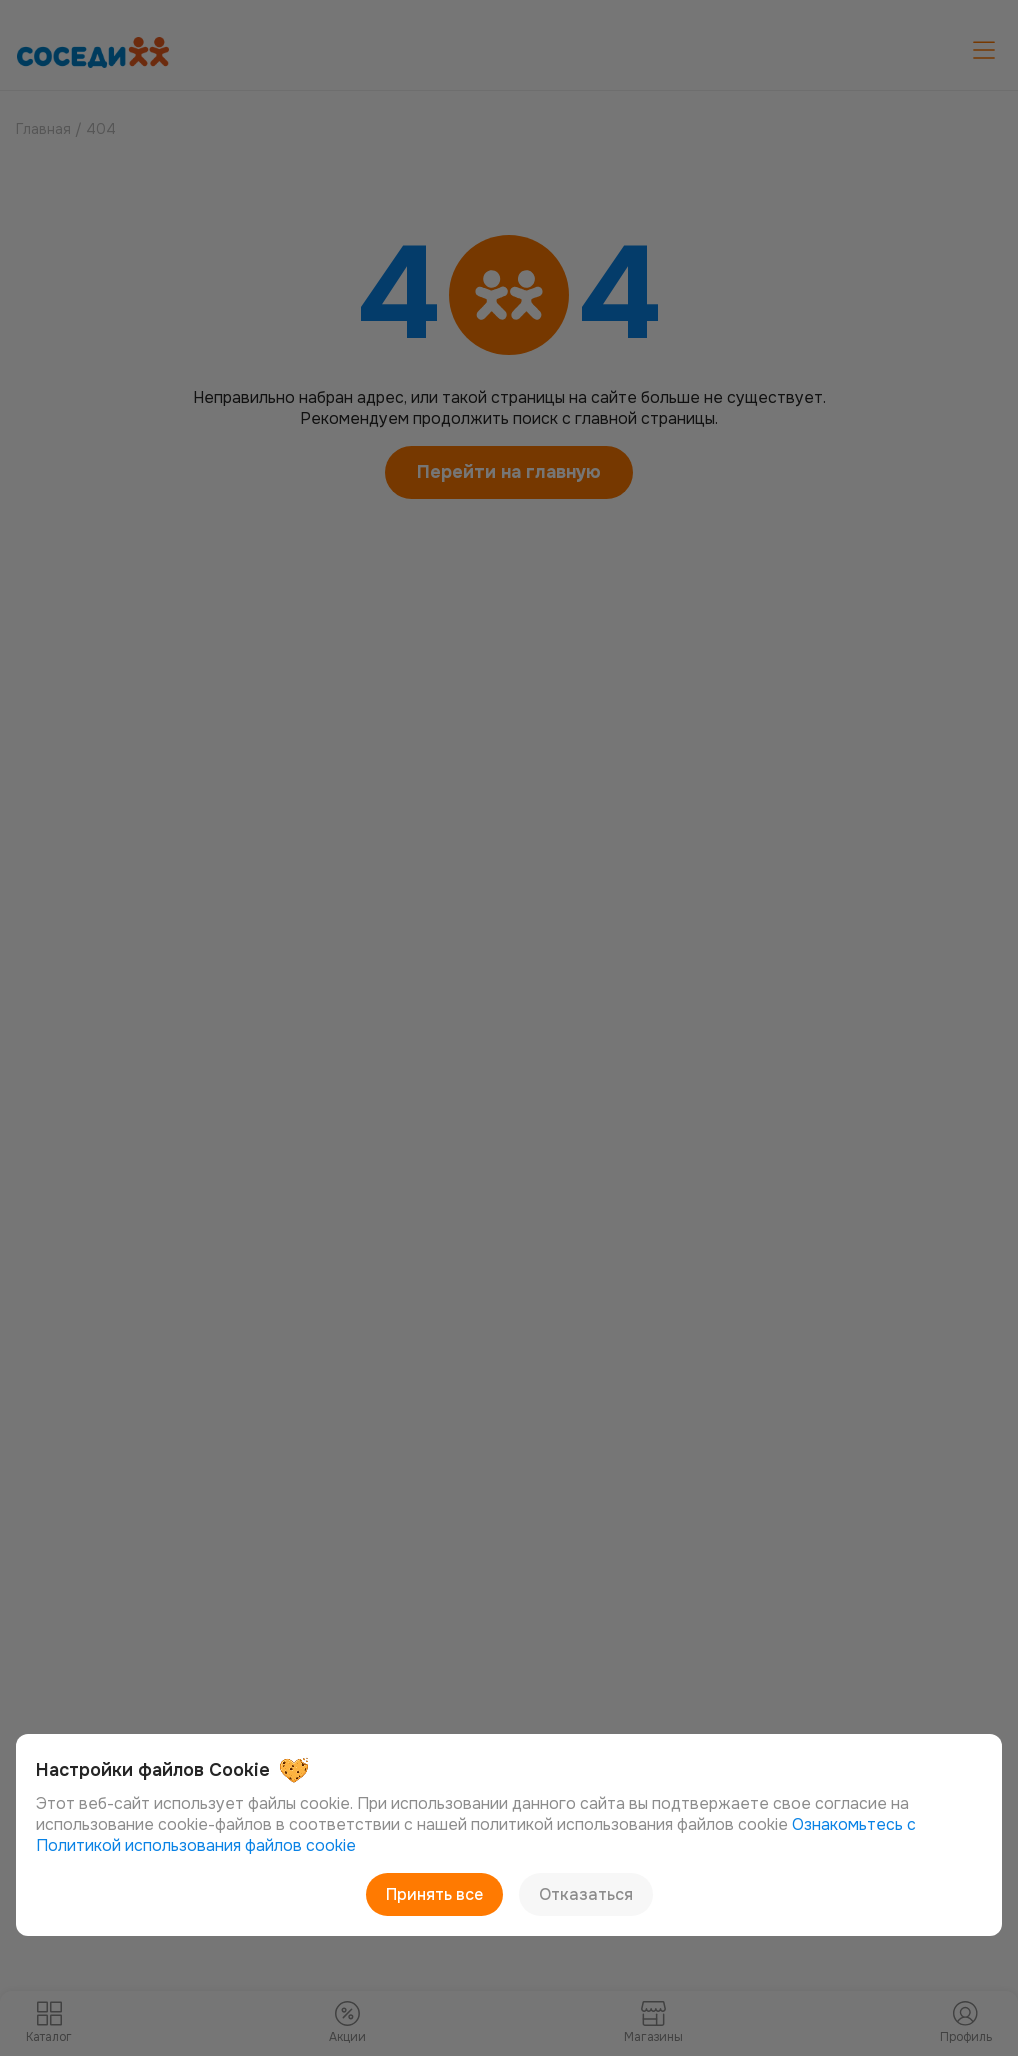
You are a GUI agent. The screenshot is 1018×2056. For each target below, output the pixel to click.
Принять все (434, 1894)
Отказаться (586, 1894)
